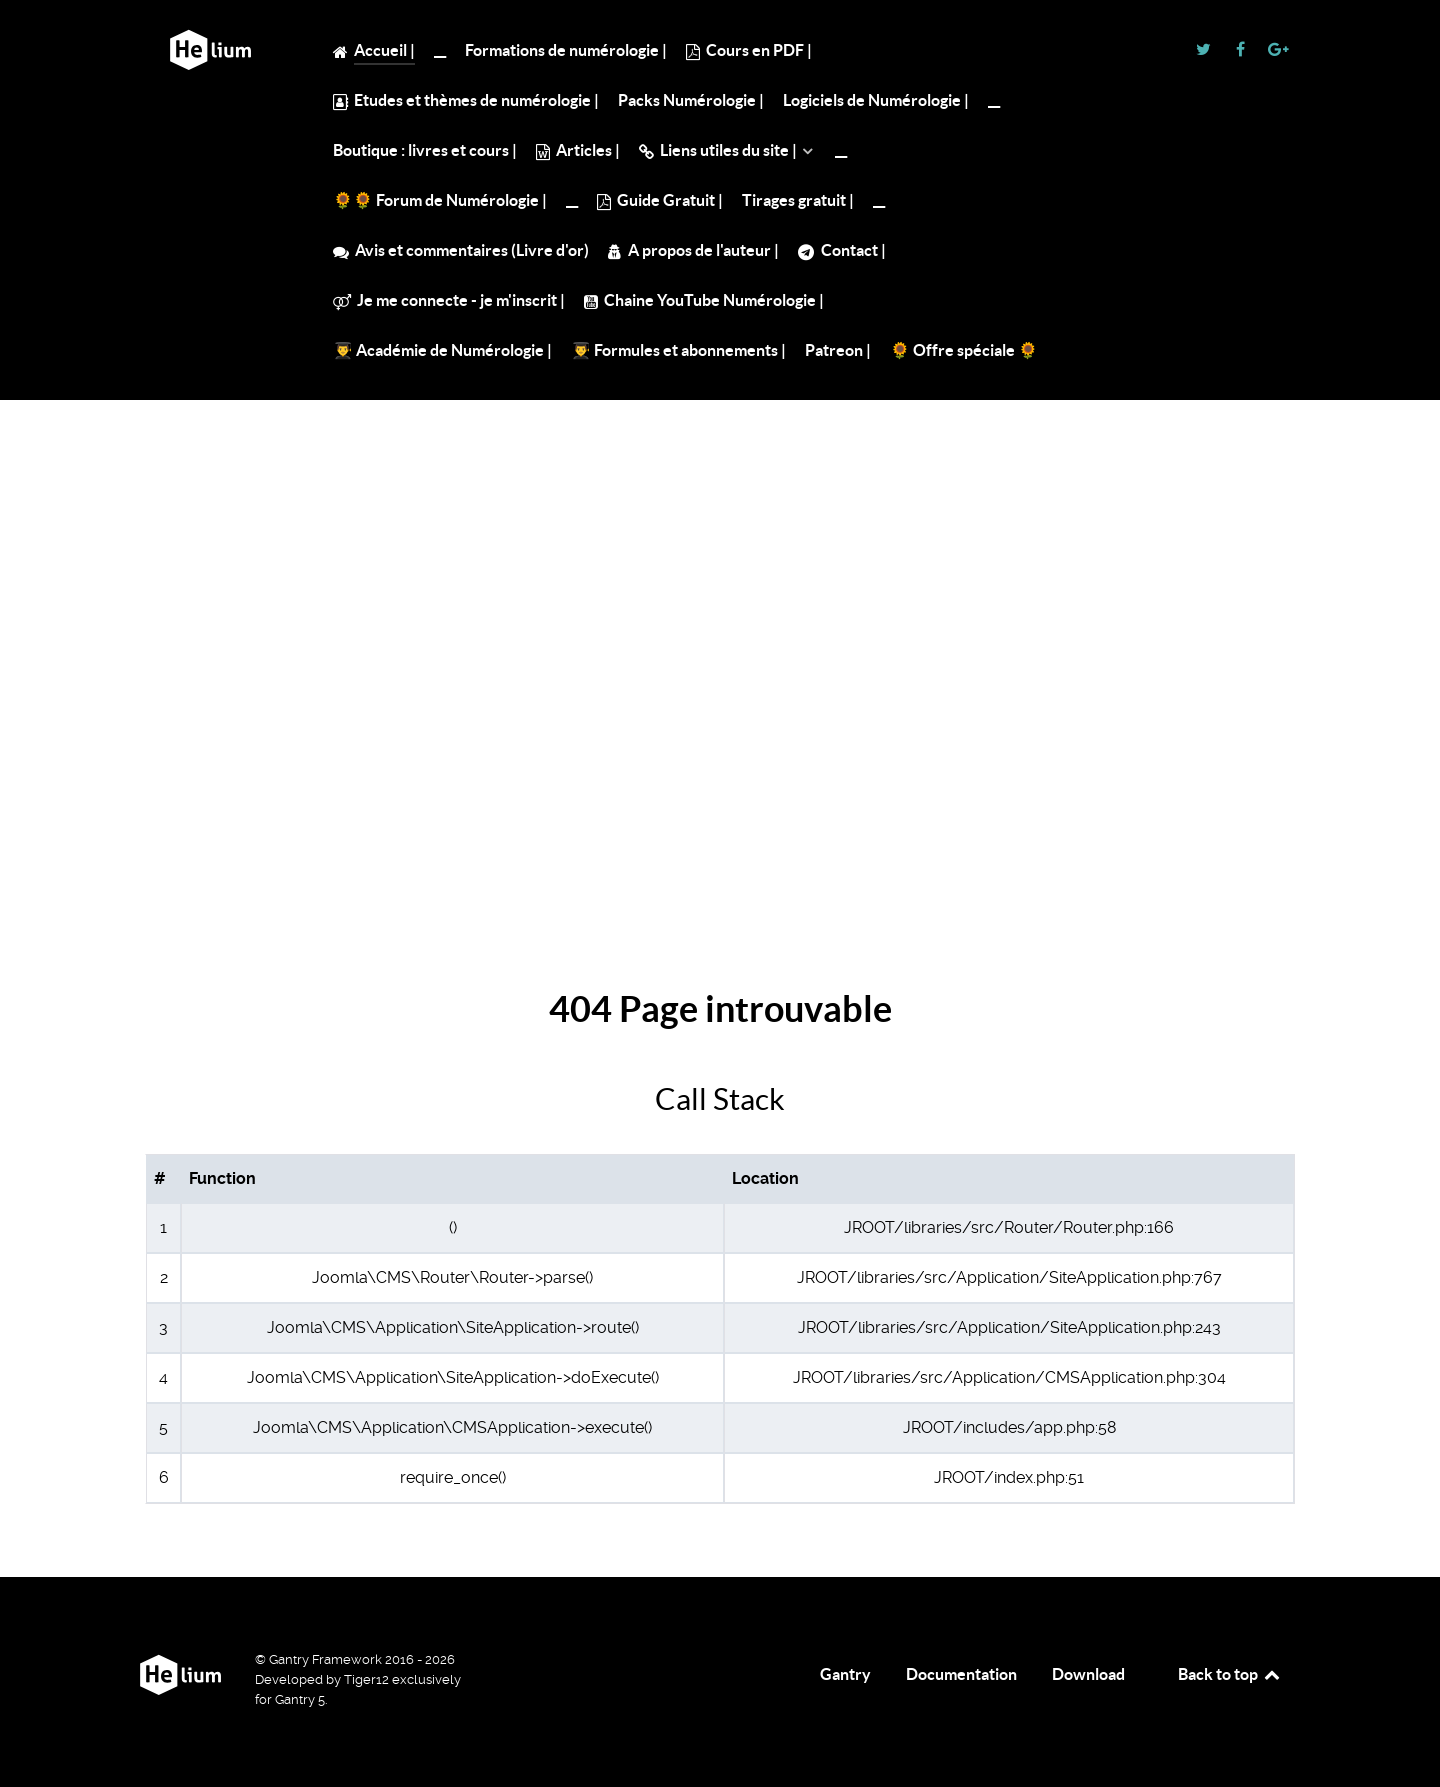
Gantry (845, 1674)
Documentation (961, 1674)
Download (1088, 1674)
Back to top (1230, 1674)
